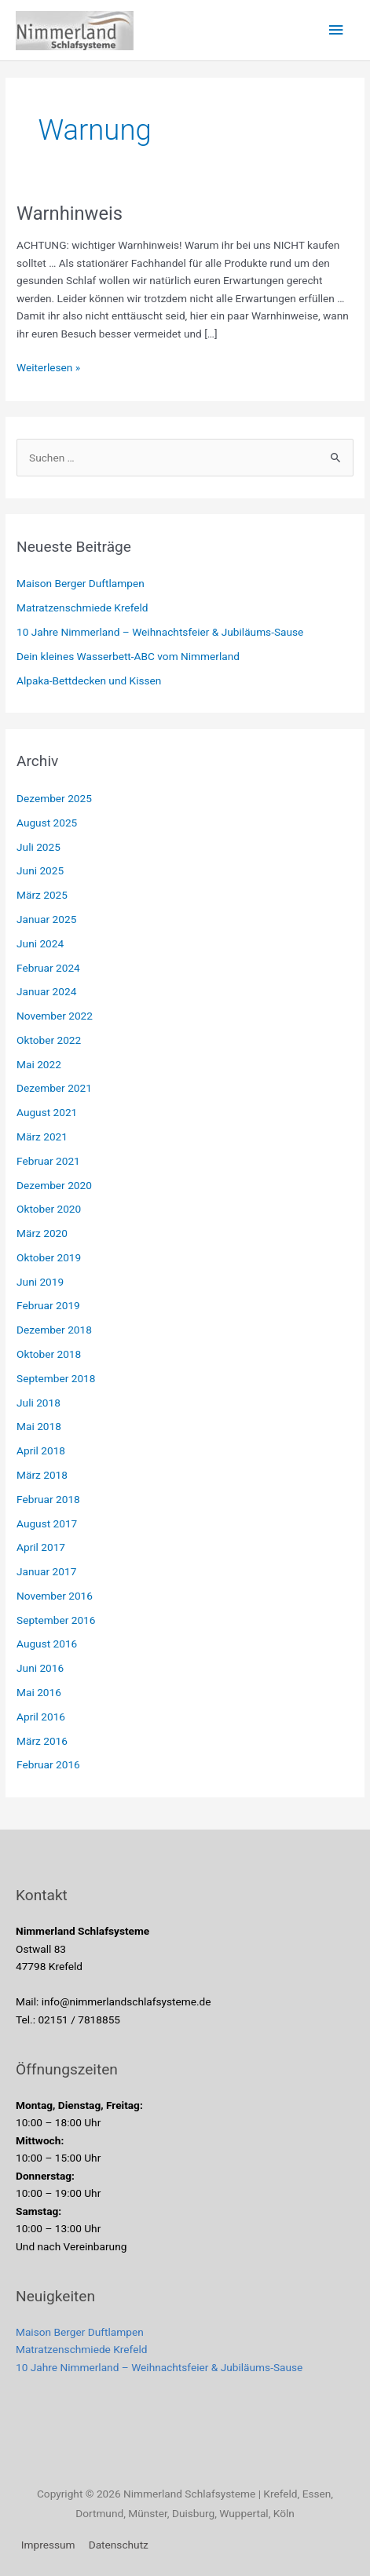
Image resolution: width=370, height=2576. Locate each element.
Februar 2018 (48, 1499)
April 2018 (40, 1450)
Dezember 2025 (54, 798)
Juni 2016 (40, 1668)
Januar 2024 (46, 991)
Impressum (48, 2544)
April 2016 (40, 1716)
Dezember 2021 (54, 1088)
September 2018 (55, 1378)
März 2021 (42, 1136)
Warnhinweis (69, 213)
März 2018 (42, 1475)
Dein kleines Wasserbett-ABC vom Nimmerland (128, 656)
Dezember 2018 (54, 1329)
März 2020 (42, 1233)
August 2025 (46, 822)
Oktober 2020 (48, 1208)
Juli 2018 (38, 1402)
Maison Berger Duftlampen (80, 583)
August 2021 (46, 1112)
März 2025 (42, 894)
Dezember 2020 (54, 1185)
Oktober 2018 (48, 1354)
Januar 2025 (46, 919)
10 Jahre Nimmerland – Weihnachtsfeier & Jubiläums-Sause (159, 632)
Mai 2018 (38, 1426)
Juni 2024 (40, 943)
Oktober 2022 (48, 1040)
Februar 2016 (48, 1764)
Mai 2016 (38, 1692)
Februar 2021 (48, 1161)
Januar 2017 (46, 1571)
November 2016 (54, 1595)
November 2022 (54, 1015)
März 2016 (42, 1741)
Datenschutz (118, 2544)
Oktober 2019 (48, 1257)
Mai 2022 (38, 1064)
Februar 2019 (48, 1305)
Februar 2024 (48, 967)
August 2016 (46, 1643)
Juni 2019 (40, 1281)
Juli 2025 (38, 847)
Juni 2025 (40, 870)
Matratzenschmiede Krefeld (82, 607)
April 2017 (40, 1547)
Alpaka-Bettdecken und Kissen (88, 680)
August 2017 (46, 1523)
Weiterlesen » (48, 366)
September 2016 (55, 1620)
